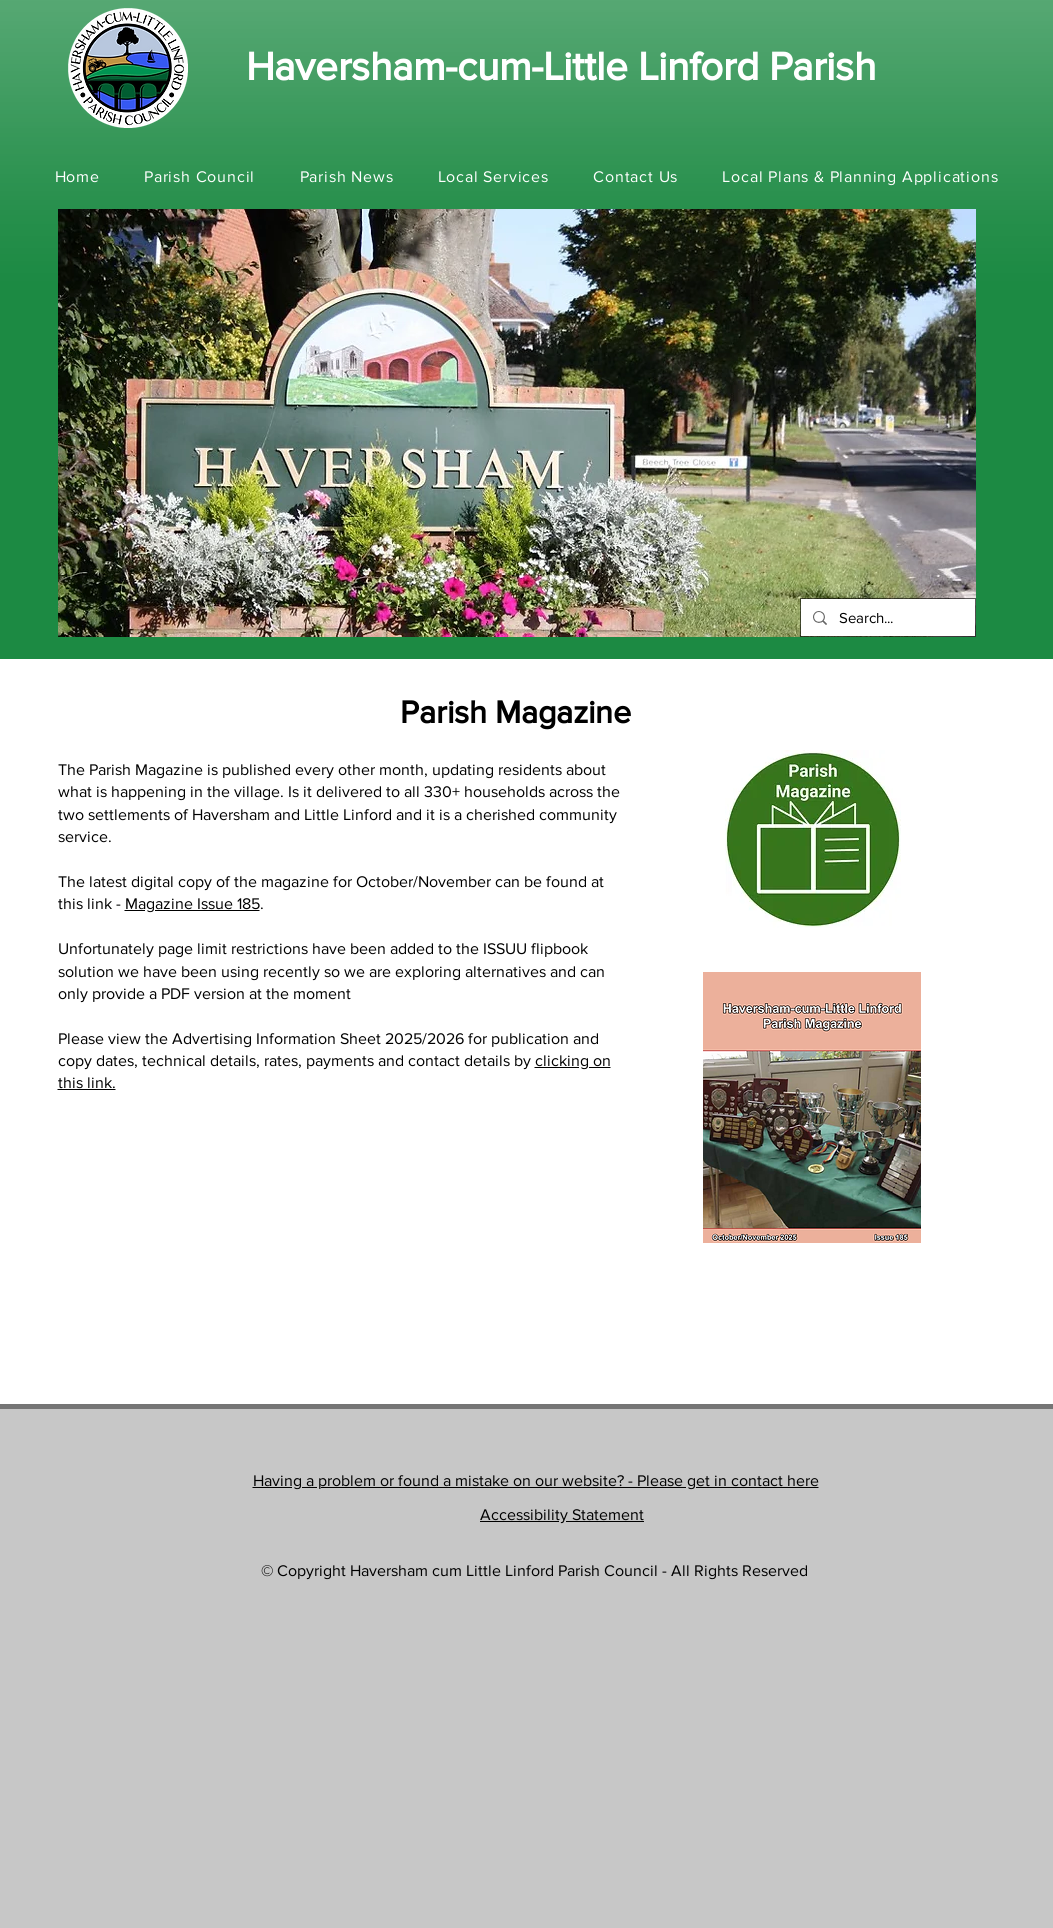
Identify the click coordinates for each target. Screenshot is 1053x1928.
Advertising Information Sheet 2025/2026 (318, 1038)
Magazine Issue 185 (192, 903)
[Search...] (886, 617)
